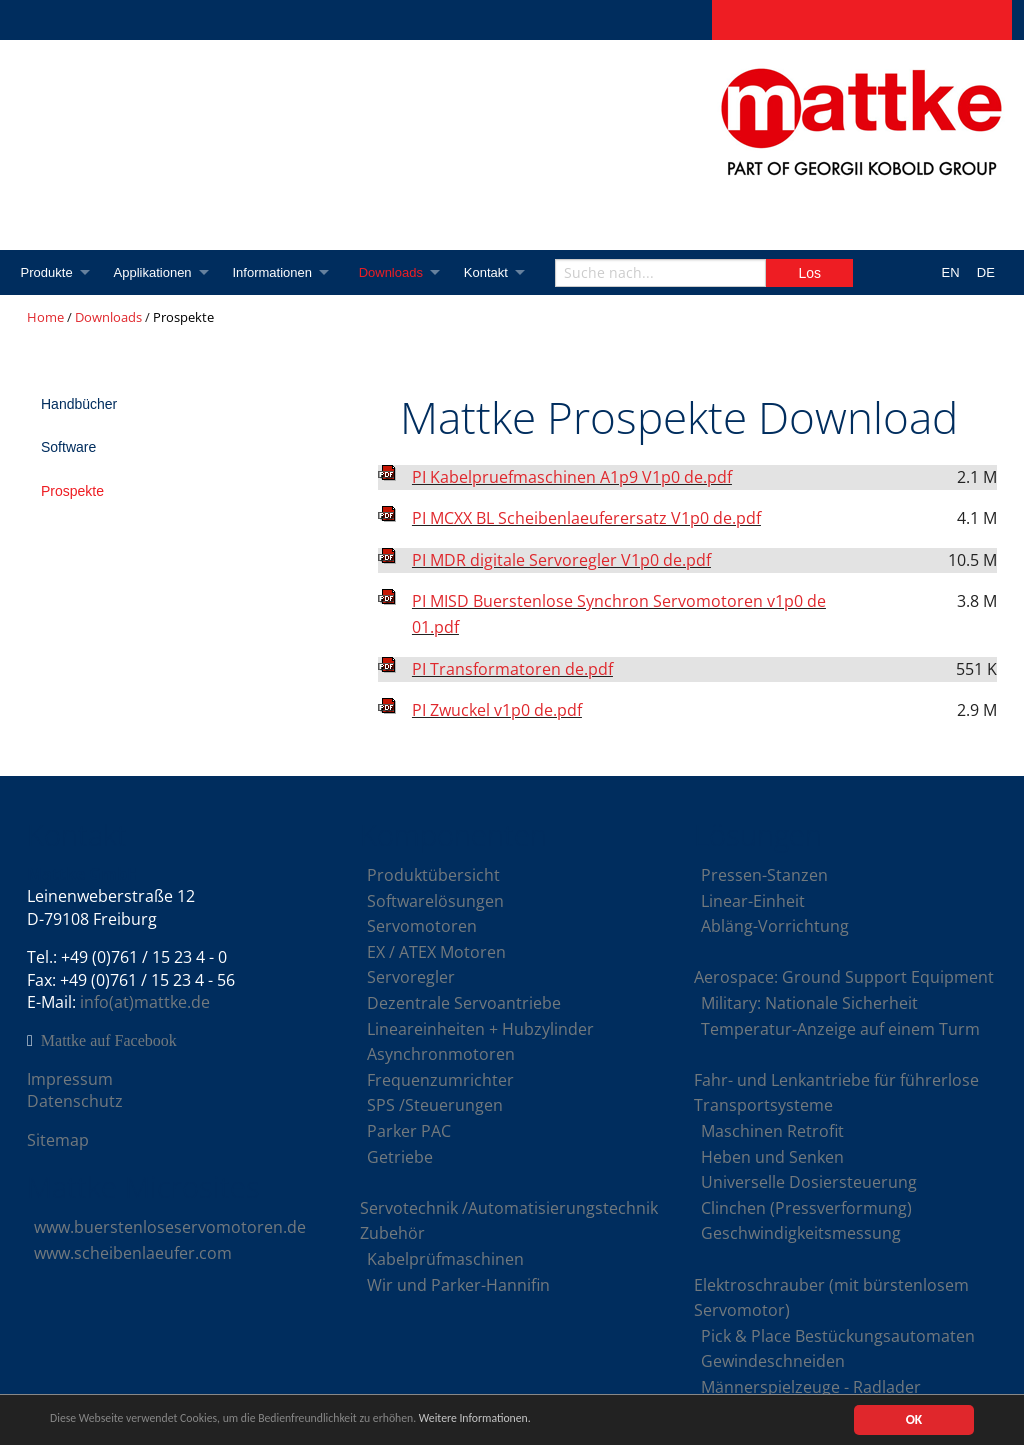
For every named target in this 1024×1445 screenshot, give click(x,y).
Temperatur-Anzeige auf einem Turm (840, 1029)
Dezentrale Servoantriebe (464, 1003)
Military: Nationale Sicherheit (809, 1003)
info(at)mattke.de (145, 1002)
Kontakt (497, 272)
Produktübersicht (433, 875)
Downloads (399, 272)
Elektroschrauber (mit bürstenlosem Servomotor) (831, 1298)
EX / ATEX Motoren (436, 952)
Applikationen (155, 272)
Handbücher (79, 404)
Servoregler (411, 977)
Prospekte (72, 491)
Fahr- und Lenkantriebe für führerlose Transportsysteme (836, 1093)
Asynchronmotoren (441, 1054)
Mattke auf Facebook (109, 1041)
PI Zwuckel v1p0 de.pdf (497, 710)
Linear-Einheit (753, 901)
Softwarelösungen (435, 901)
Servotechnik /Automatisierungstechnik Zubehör (509, 1221)
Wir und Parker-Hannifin (458, 1285)
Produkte (47, 272)
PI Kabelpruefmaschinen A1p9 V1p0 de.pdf (572, 477)
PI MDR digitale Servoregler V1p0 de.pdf (561, 560)
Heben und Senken (772, 1157)
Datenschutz (75, 1101)
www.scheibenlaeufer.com (133, 1253)
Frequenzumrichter (440, 1080)
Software (68, 447)
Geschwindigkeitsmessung (801, 1233)
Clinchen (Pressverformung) (806, 1208)
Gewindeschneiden (773, 1361)
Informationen (278, 272)
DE (986, 272)
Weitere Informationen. (543, 1420)
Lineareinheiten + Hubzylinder (480, 1029)
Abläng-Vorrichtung (775, 926)
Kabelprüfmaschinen (445, 1259)
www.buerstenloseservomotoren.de (170, 1227)
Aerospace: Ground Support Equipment (844, 977)
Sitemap (58, 1140)
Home (45, 317)
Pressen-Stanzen (764, 875)
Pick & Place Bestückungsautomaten (838, 1336)
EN (951, 272)
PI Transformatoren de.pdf (512, 669)
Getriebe (400, 1157)
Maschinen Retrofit (772, 1131)
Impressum (70, 1079)
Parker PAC (409, 1131)
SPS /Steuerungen (435, 1105)
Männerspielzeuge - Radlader (811, 1387)
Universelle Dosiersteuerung (809, 1182)
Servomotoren (422, 926)
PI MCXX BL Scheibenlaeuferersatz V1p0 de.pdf (586, 518)
